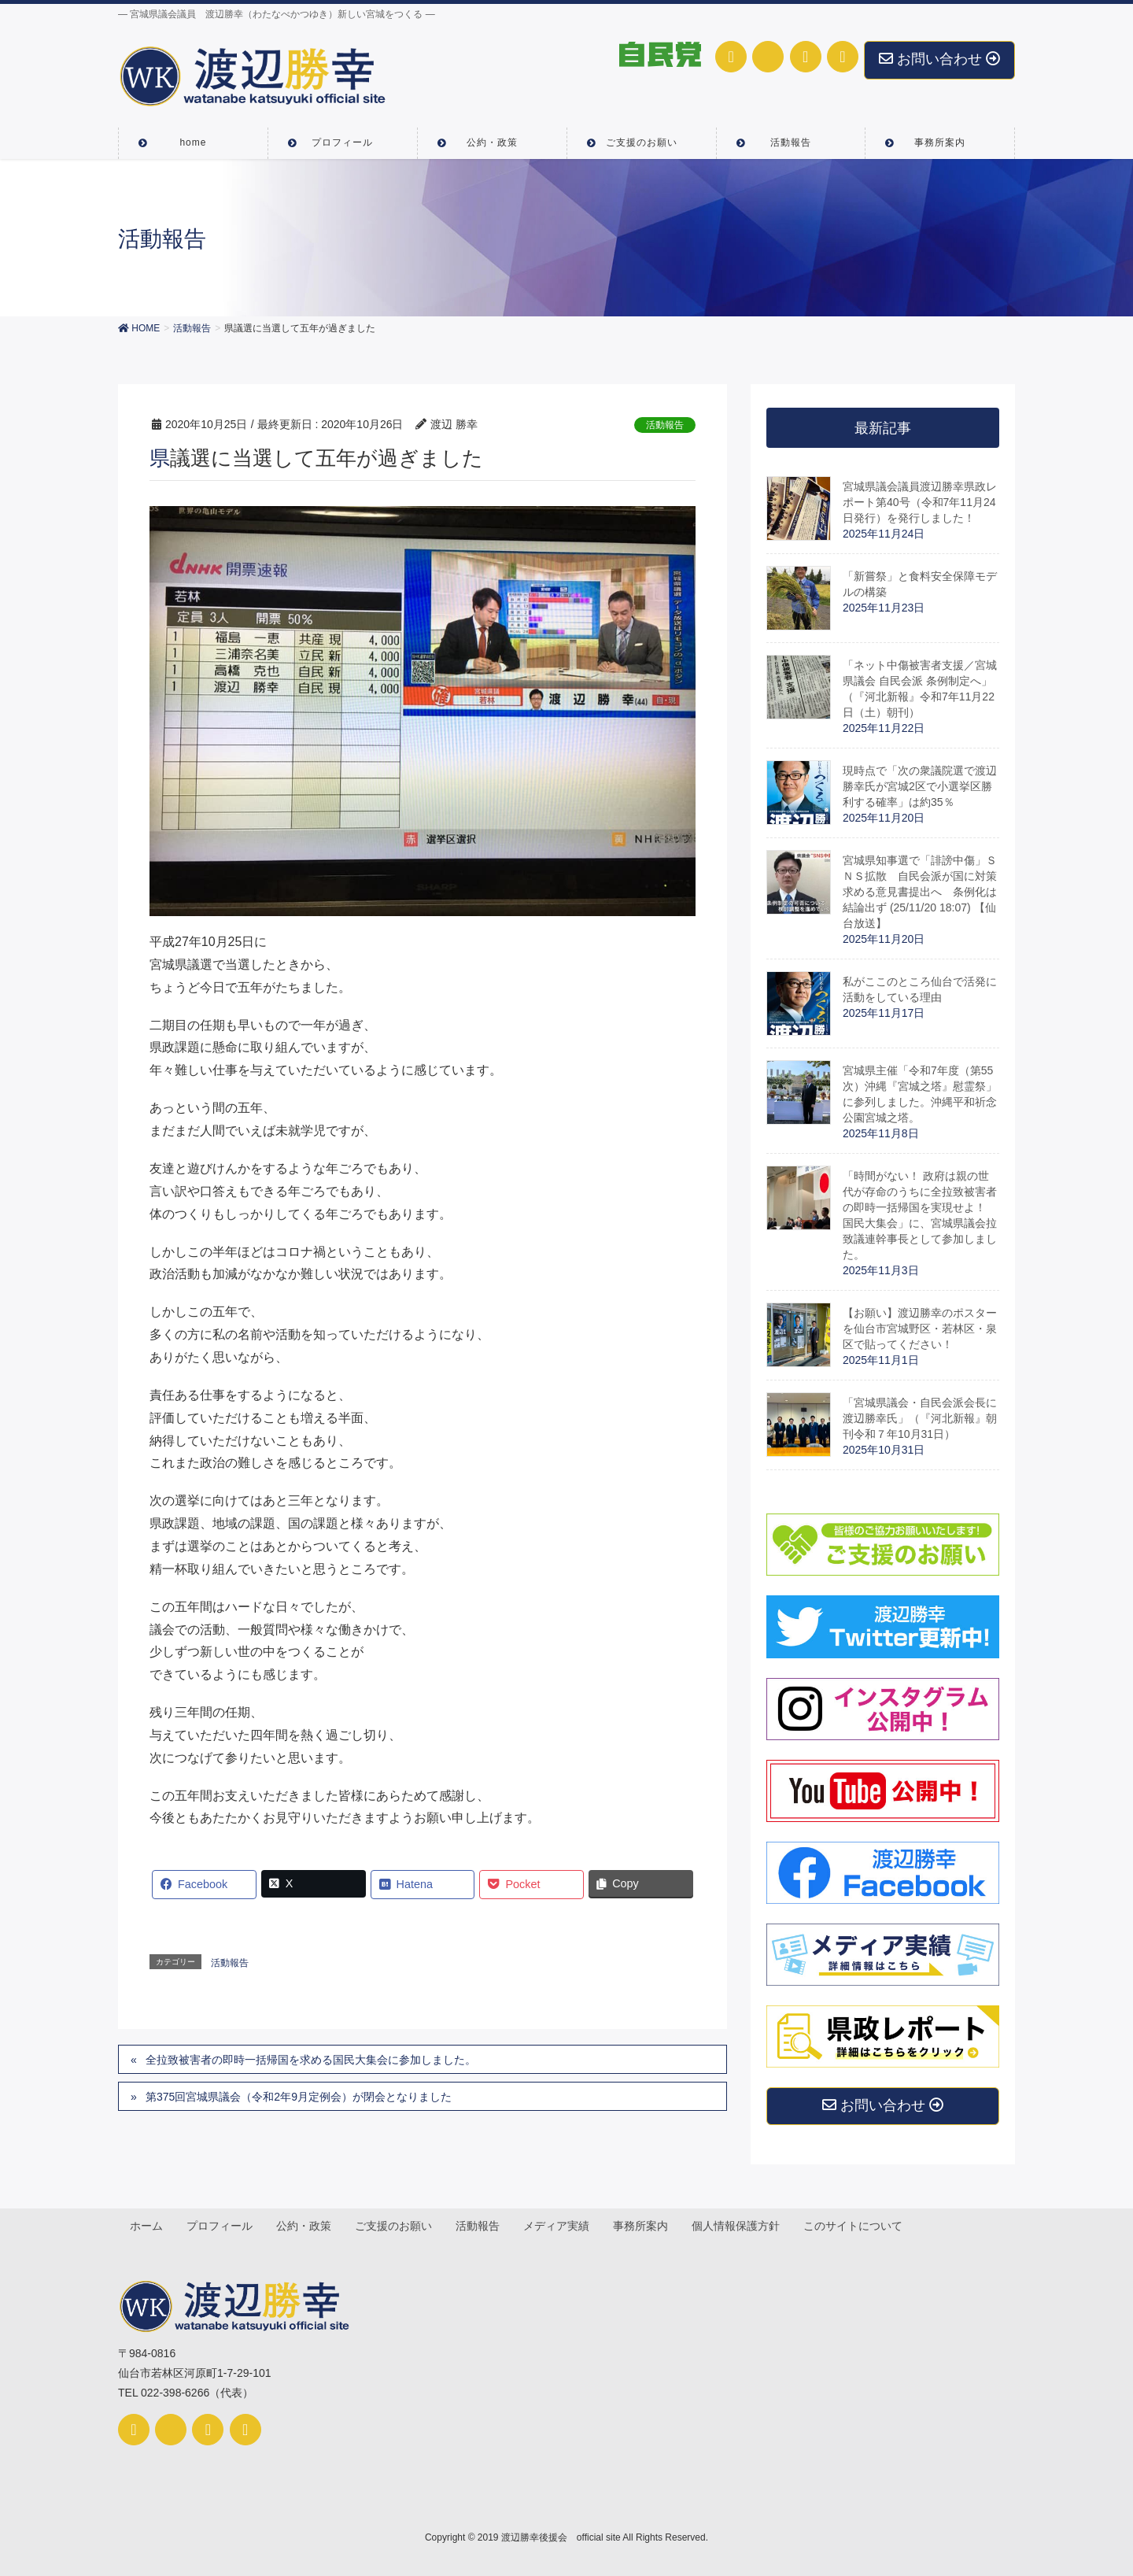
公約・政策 (306, 2226)
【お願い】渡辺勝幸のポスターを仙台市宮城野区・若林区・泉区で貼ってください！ (920, 1328)
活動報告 (665, 425)
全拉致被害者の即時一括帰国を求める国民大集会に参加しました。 (311, 2059)
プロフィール (221, 2226)
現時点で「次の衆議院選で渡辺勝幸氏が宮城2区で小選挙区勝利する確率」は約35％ (920, 786)
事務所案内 (646, 2226)
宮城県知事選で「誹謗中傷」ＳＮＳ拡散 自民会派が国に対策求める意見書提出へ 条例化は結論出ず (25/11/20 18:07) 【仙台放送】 (920, 892)
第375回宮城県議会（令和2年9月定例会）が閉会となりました (299, 2096)
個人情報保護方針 (742, 2226)
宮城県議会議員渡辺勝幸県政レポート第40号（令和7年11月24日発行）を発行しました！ (920, 502)
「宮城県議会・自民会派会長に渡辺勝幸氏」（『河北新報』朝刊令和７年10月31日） (920, 1418)
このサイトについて (860, 2226)
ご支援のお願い (396, 2226)
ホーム (147, 2226)
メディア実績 (561, 2226)
